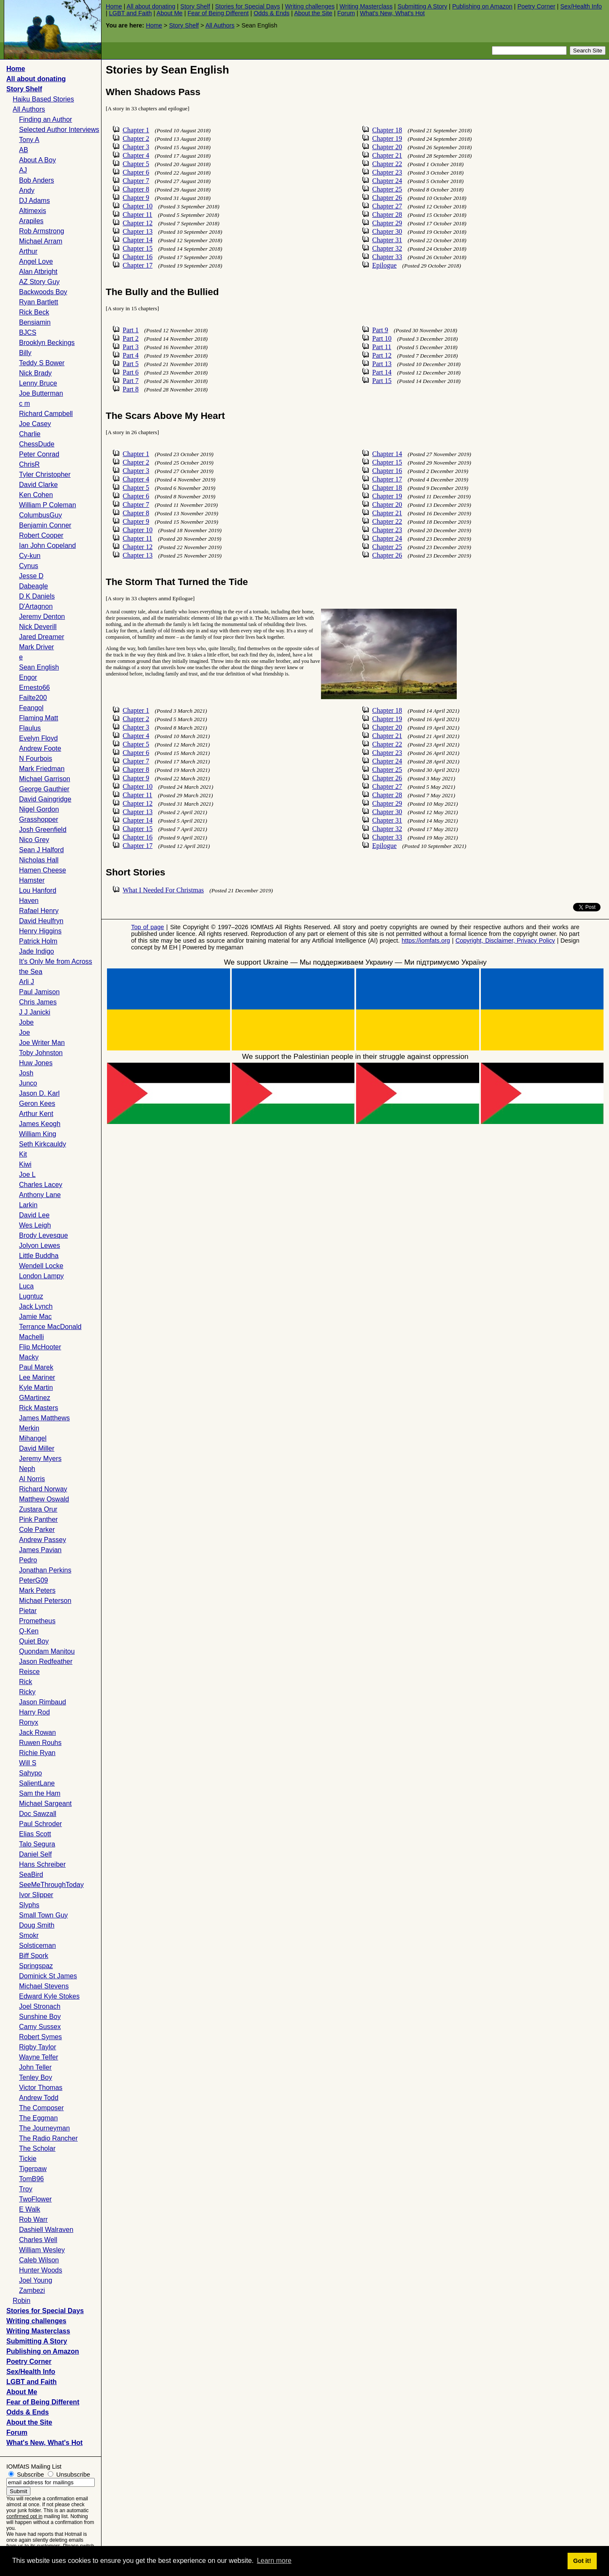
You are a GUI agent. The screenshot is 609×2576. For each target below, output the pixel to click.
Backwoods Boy (43, 291)
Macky (28, 1357)
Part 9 (380, 330)
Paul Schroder (40, 1823)
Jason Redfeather (45, 1661)
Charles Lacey (40, 1184)
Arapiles (31, 220)
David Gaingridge (45, 799)
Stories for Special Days (247, 6)
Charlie (30, 434)
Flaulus (30, 728)
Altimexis (32, 210)
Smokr (28, 1935)
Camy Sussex (40, 2026)
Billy (25, 352)
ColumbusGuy (40, 515)
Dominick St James (48, 1976)
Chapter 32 (387, 248)
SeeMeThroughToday (51, 1884)
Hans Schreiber (42, 1864)
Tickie (27, 2158)
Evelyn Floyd (38, 738)
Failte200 (33, 697)
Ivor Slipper (36, 1894)
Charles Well (38, 2239)
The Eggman (38, 2118)
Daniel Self (35, 1854)
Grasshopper (38, 819)
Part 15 (382, 380)
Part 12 (382, 355)
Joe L (27, 1174)
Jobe (26, 1022)
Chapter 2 (136, 138)
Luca (26, 1286)
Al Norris (32, 1478)
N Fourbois (35, 758)
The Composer (41, 2107)
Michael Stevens (44, 1986)
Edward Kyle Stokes (49, 1996)
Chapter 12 (138, 223)
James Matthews (44, 1418)
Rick (25, 1681)
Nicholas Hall (38, 860)
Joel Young (35, 2280)
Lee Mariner (37, 1377)
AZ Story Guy (39, 281)
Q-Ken (28, 1631)
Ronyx (28, 1722)
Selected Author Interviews (59, 129)
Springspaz (36, 1965)
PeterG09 (33, 1580)
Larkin (28, 1205)
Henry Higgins (40, 931)
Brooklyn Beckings (47, 342)
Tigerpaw (33, 2168)
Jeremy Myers (40, 1458)
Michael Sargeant (45, 1803)
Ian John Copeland (47, 545)
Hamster (31, 880)
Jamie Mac (35, 1316)
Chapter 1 (136, 130)
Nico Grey (34, 839)
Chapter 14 (138, 239)
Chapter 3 (136, 146)
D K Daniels (37, 596)
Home (114, 6)
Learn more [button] (274, 2560)
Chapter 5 (136, 163)
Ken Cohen (36, 494)
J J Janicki (34, 1012)
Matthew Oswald (44, 1499)
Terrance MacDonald (50, 1326)
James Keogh (39, 1123)
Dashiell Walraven (46, 2229)
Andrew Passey (42, 1539)
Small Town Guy (43, 1915)
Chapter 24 (387, 180)
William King (37, 1134)
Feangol (31, 707)
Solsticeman (37, 1945)
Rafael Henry (38, 910)
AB (23, 149)
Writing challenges (310, 6)
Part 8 (131, 389)
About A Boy (37, 160)
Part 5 (131, 363)
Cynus (28, 565)
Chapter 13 (138, 231)
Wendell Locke (41, 1265)
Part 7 (131, 380)
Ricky (27, 1691)
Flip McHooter (40, 1347)
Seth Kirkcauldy (42, 1144)
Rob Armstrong (41, 231)
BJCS (27, 332)
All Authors (220, 25)
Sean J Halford (41, 849)
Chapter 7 (136, 180)
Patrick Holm (38, 941)
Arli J (26, 981)
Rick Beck (34, 312)
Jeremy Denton (42, 616)
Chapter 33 (387, 256)
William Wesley (42, 2249)
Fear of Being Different (218, 13)
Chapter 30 (387, 231)
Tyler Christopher (45, 474)
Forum (346, 13)
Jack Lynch (35, 1306)
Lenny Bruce (38, 383)
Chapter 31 (387, 239)
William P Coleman (47, 505)
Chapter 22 (387, 163)
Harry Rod (34, 1712)
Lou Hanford (37, 890)
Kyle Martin (36, 1387)
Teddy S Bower (42, 362)
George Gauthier (44, 789)
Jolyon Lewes (39, 1245)
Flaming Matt (38, 718)
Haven (28, 900)
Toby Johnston (41, 1052)
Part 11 (381, 346)
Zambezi (32, 2290)
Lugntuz (31, 1296)
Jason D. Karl (39, 1093)
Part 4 (131, 355)
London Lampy (41, 1276)
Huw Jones (35, 1062)
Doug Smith (37, 1925)
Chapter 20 (387, 146)
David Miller (37, 1448)
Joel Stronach (39, 2006)
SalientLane (37, 1783)
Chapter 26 (387, 197)
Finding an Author (45, 119)
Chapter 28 (387, 214)
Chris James (38, 1002)
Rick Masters (38, 1407)
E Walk (29, 2209)
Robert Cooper (41, 535)
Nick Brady (35, 373)
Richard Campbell (46, 413)
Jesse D (31, 576)
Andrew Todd (38, 2097)
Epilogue (384, 265)
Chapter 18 (387, 130)
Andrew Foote (40, 748)
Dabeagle (33, 586)
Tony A (29, 139)
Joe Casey (35, 423)
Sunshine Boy (40, 2016)
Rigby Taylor (37, 2047)
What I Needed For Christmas (163, 890)
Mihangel (33, 1438)
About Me (169, 13)
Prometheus (37, 1620)
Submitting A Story (422, 6)
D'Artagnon (36, 606)
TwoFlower (35, 2199)
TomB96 (31, 2178)
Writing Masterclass (366, 6)
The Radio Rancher (48, 2138)
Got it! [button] (582, 2560)
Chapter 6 (136, 172)
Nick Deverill (38, 626)
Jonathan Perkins (45, 1570)
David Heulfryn (41, 920)
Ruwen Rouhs (40, 1742)
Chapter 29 (387, 223)
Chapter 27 (387, 206)
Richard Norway (43, 1489)
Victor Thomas (41, 2087)
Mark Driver (36, 647)
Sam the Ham (39, 1793)
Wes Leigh (35, 1225)
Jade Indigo (36, 951)
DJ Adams (34, 200)
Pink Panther (38, 1519)
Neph (27, 1468)
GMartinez (34, 1397)
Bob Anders (36, 180)
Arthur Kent (36, 1113)
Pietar (28, 1610)
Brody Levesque (43, 1235)
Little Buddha (38, 1255)
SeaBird (31, 1874)
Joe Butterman (41, 393)
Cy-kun (30, 555)
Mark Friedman (42, 768)
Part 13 (382, 363)
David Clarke (38, 484)
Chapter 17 (138, 265)
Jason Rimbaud (42, 1702)
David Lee (34, 1215)
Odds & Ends (272, 13)
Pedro (28, 1560)
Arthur (28, 251)
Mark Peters (37, 1590)
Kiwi (25, 1164)
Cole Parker (37, 1529)
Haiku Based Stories (43, 99)
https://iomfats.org (426, 940)
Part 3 (131, 346)
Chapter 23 (387, 172)
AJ (23, 170)
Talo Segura (37, 1844)
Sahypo (30, 1773)
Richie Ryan (37, 1752)
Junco (28, 1083)
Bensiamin (35, 322)
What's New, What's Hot (392, 13)
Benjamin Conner (45, 525)
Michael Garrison (44, 778)
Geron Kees (37, 1103)
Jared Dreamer (41, 636)
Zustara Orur (38, 1509)
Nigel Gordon (39, 809)
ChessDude (37, 444)
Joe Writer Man (42, 1042)
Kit (23, 1154)
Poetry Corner (536, 6)
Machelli (31, 1336)
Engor (28, 677)
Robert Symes (40, 2036)
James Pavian (40, 1549)
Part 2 (131, 338)
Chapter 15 (138, 248)
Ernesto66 (34, 687)
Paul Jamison (39, 991)
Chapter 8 (136, 189)
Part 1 (131, 330)
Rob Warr (33, 2219)
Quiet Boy (34, 1641)
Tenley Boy (35, 2077)
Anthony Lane (40, 1194)
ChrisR (29, 464)
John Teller (35, 2067)
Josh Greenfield (42, 829)
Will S (27, 1763)
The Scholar (37, 2148)
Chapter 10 (138, 206)
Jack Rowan (37, 1732)
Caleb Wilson (39, 2260)
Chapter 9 (136, 197)
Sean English (39, 667)
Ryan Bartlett (38, 302)
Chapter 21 (387, 155)
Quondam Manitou (47, 1651)
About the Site (313, 13)
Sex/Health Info (581, 6)
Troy (25, 2189)
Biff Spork (33, 1955)
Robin (21, 2300)
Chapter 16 (138, 256)
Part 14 (382, 372)
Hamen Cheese (42, 870)
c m (24, 403)
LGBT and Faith (130, 13)
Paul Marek (36, 1367)
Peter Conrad (39, 454)
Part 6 (131, 372)
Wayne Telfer (38, 2057)
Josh (26, 1073)
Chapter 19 (387, 138)
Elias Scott (35, 1834)
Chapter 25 (387, 189)
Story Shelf (195, 6)
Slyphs (29, 1905)
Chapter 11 (137, 214)
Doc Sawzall (37, 1813)
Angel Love (36, 261)
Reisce (29, 1671)
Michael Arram (40, 241)
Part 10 (382, 338)
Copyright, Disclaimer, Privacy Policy (505, 940)
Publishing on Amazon (482, 6)
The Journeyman (44, 2128)
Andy (26, 190)
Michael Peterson (45, 1600)
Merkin (29, 1428)
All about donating (150, 6)
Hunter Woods (40, 2270)
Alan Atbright (38, 271)
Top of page (147, 927)
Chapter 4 (136, 155)
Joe (24, 1032)
